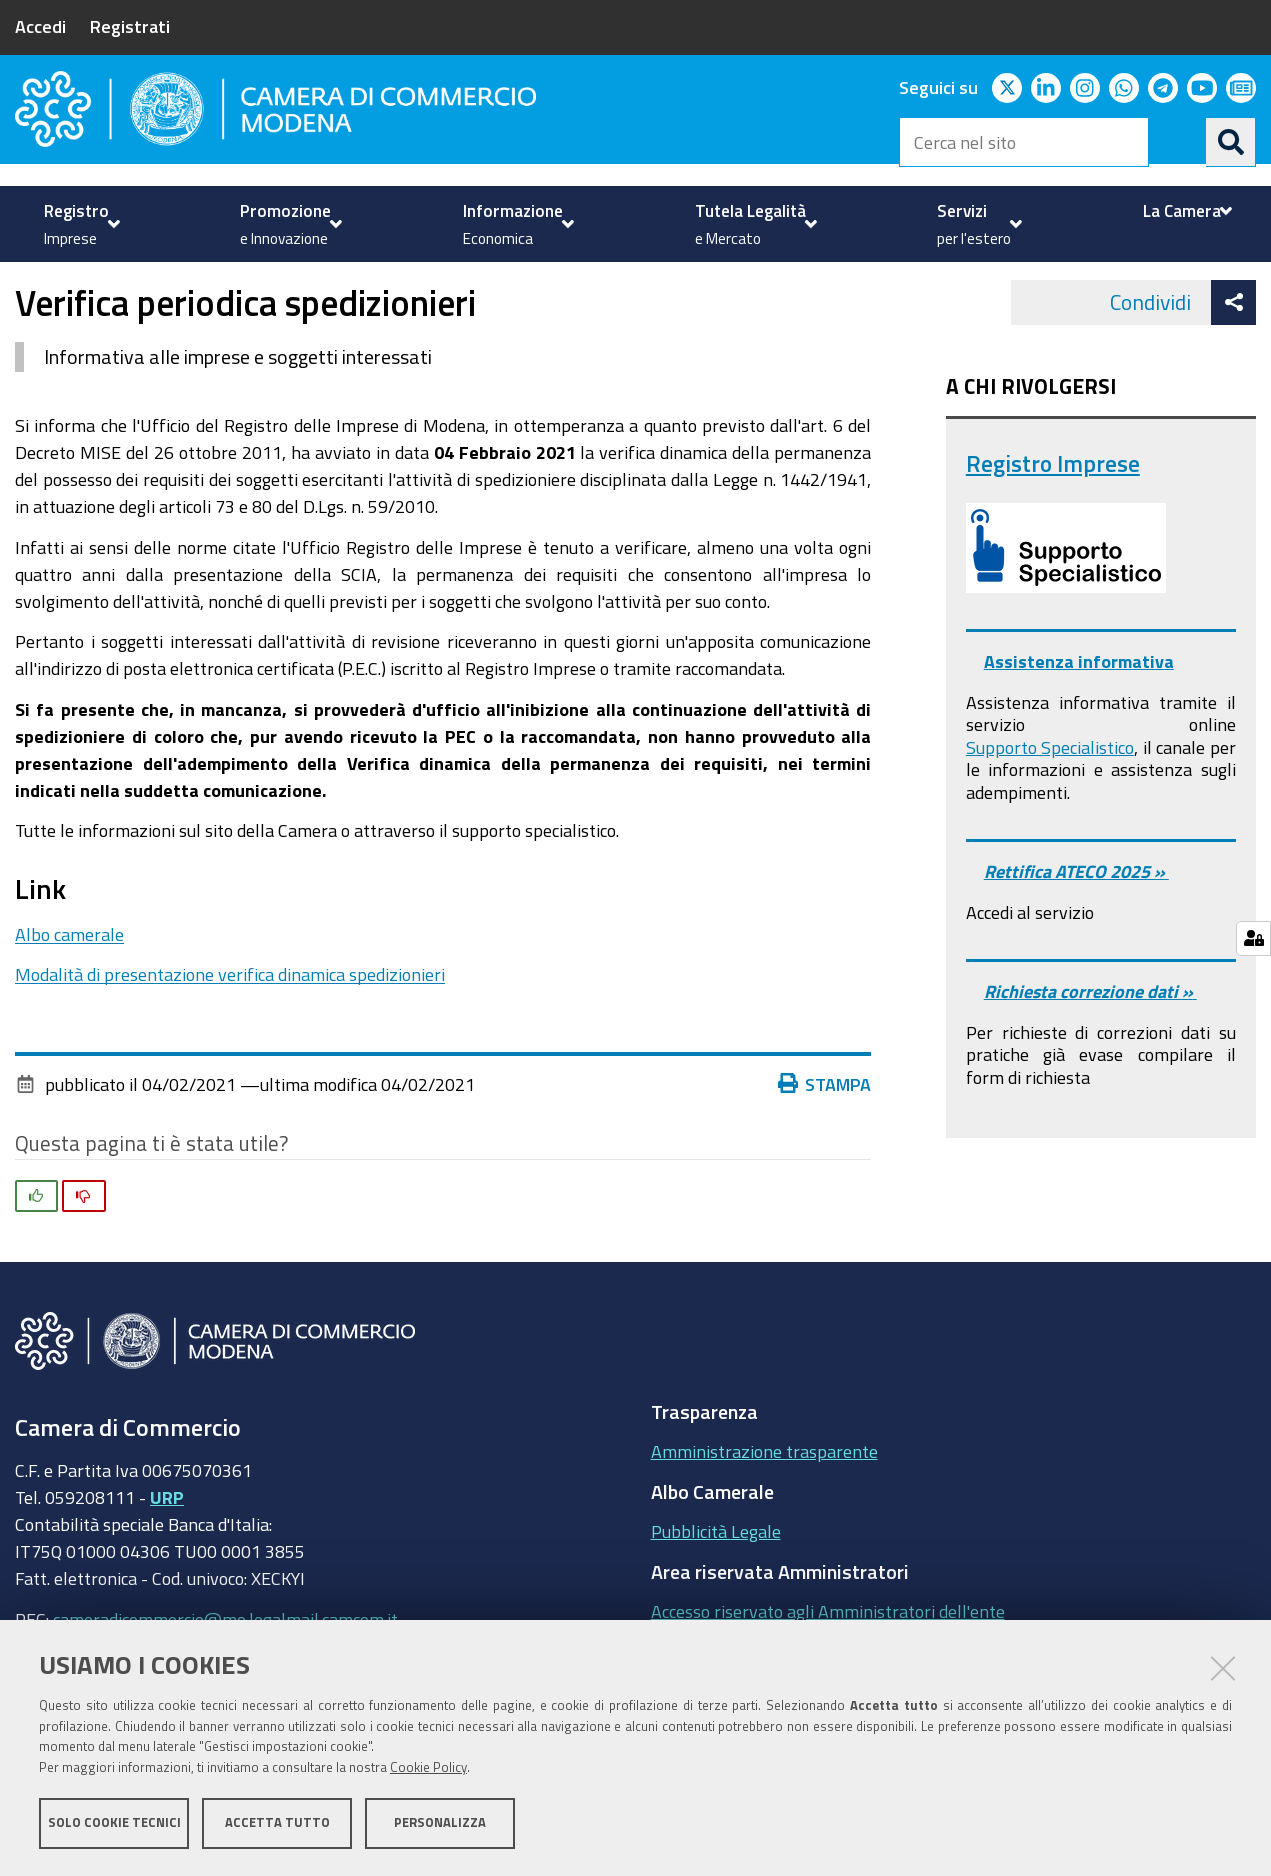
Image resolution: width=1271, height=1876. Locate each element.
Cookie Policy (428, 1768)
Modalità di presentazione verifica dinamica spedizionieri (230, 1031)
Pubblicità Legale (716, 1588)
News (425, 283)
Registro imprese (118, 283)
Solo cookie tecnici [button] (114, 1823)
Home (28, 283)
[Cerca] (1231, 142)
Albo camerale (69, 990)
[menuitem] (79, 224)
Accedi (40, 26)
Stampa (825, 1140)
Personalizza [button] (440, 1823)
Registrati (130, 26)
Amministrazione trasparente (764, 1508)
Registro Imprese (1053, 519)
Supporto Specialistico (1050, 803)
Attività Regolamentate (295, 283)
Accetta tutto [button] (277, 1823)
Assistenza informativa (1079, 718)
